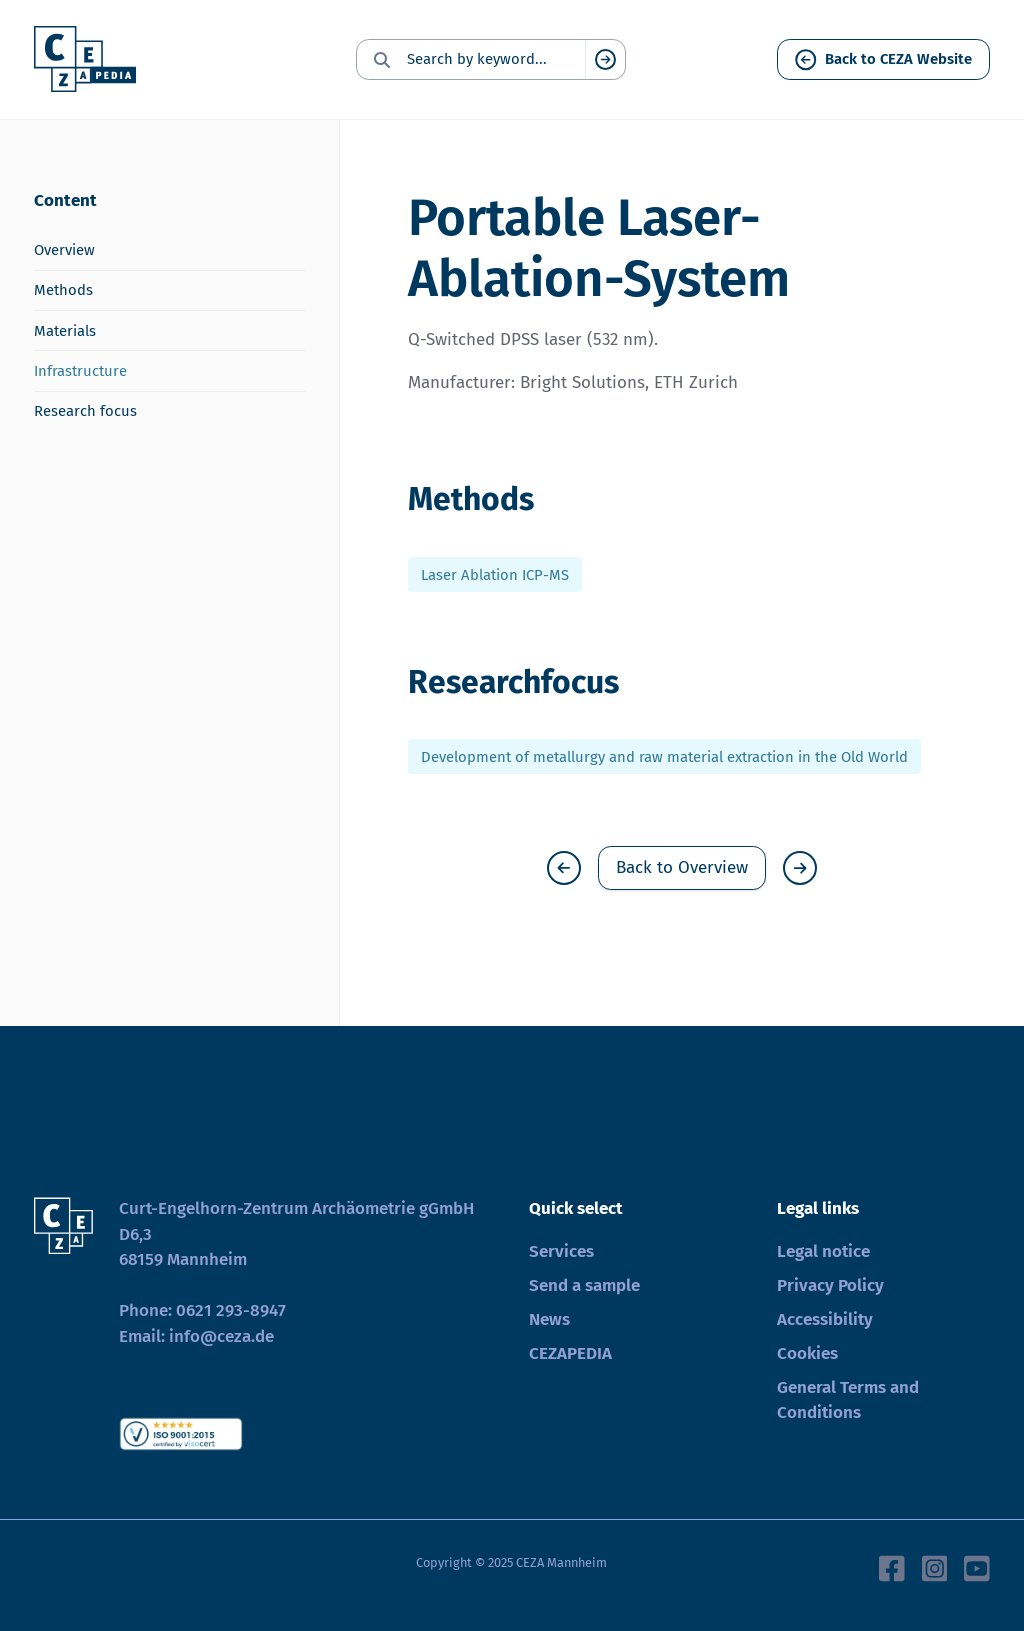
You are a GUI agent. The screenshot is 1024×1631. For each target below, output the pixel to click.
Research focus (85, 411)
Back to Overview (682, 867)
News (549, 1319)
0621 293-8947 (231, 1310)
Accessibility (825, 1319)
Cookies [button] (807, 1353)
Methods (63, 290)
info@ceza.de (221, 1336)
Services (561, 1251)
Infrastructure (80, 371)
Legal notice (823, 1251)
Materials (65, 331)
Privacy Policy (830, 1285)
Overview (64, 250)
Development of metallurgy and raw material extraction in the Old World (664, 757)
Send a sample (584, 1285)
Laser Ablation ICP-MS (495, 574)
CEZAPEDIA (570, 1353)
